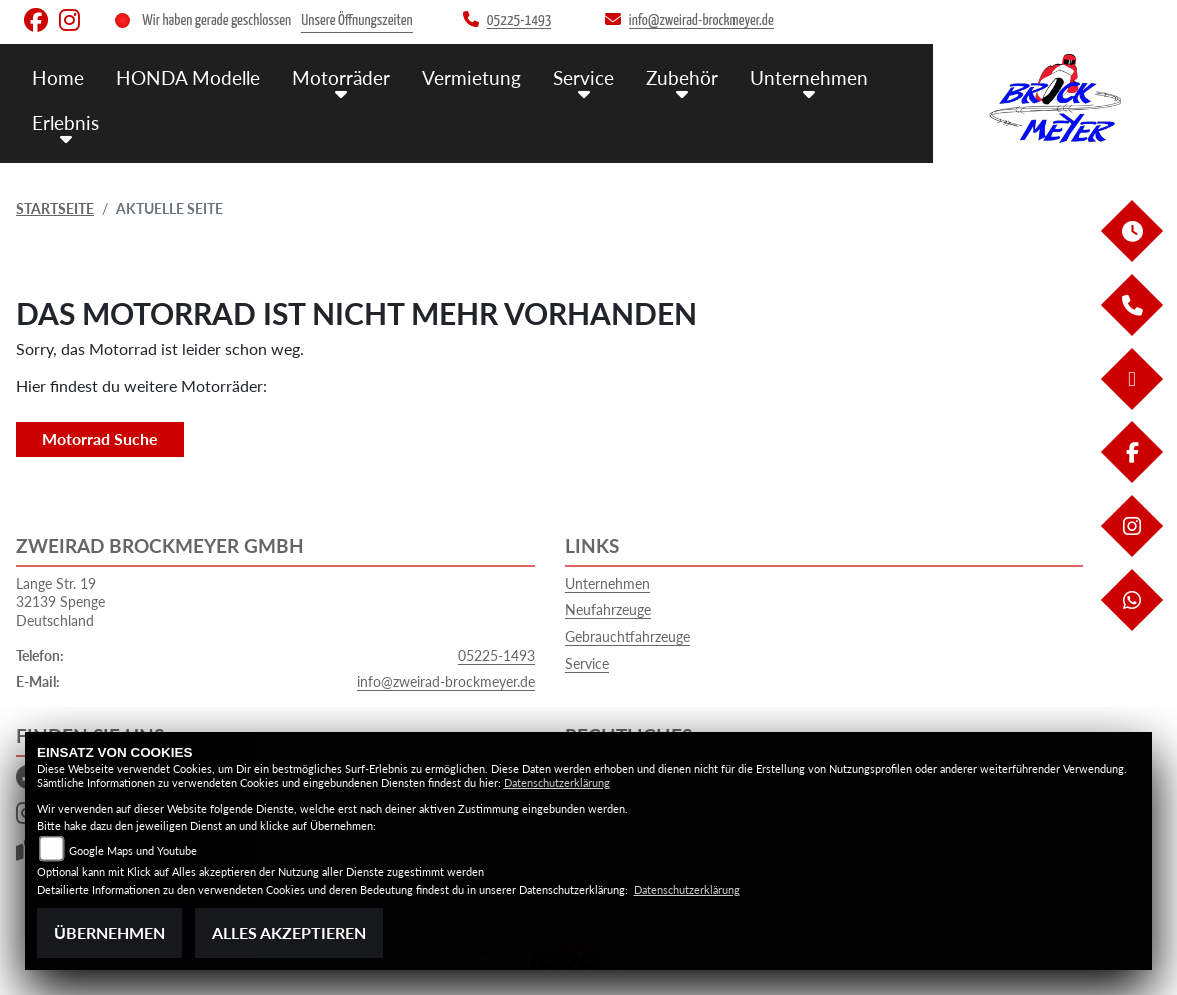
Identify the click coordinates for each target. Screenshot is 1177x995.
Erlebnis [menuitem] (65, 122)
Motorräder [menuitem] (341, 77)
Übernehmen (109, 932)
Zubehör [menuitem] (682, 77)
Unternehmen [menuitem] (809, 77)
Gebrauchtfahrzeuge (627, 636)
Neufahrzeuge (608, 609)
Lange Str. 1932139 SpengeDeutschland (60, 602)
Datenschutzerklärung (557, 782)
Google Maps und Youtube (133, 850)
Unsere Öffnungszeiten (356, 20)
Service (587, 663)
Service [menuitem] (583, 77)
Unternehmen (607, 583)
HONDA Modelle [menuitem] (188, 77)
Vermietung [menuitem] (471, 77)
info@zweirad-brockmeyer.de (446, 681)
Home (58, 77)
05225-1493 (496, 655)
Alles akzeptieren (289, 932)
